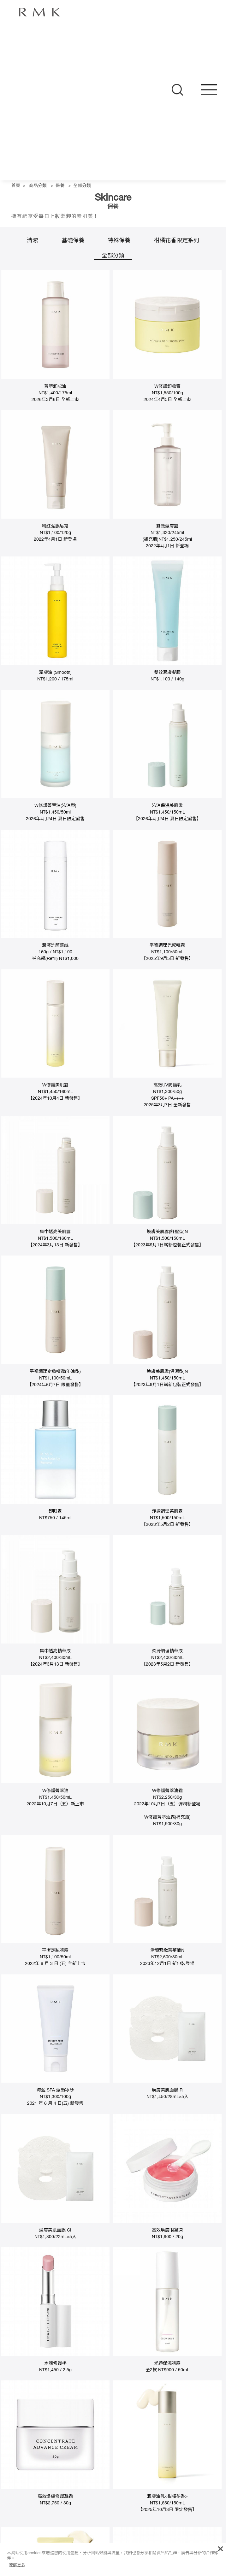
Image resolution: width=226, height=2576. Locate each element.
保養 (60, 186)
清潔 (32, 241)
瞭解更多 (17, 2564)
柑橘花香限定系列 (176, 241)
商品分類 (38, 186)
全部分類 (82, 186)
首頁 (15, 186)
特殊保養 (119, 241)
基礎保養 (73, 241)
